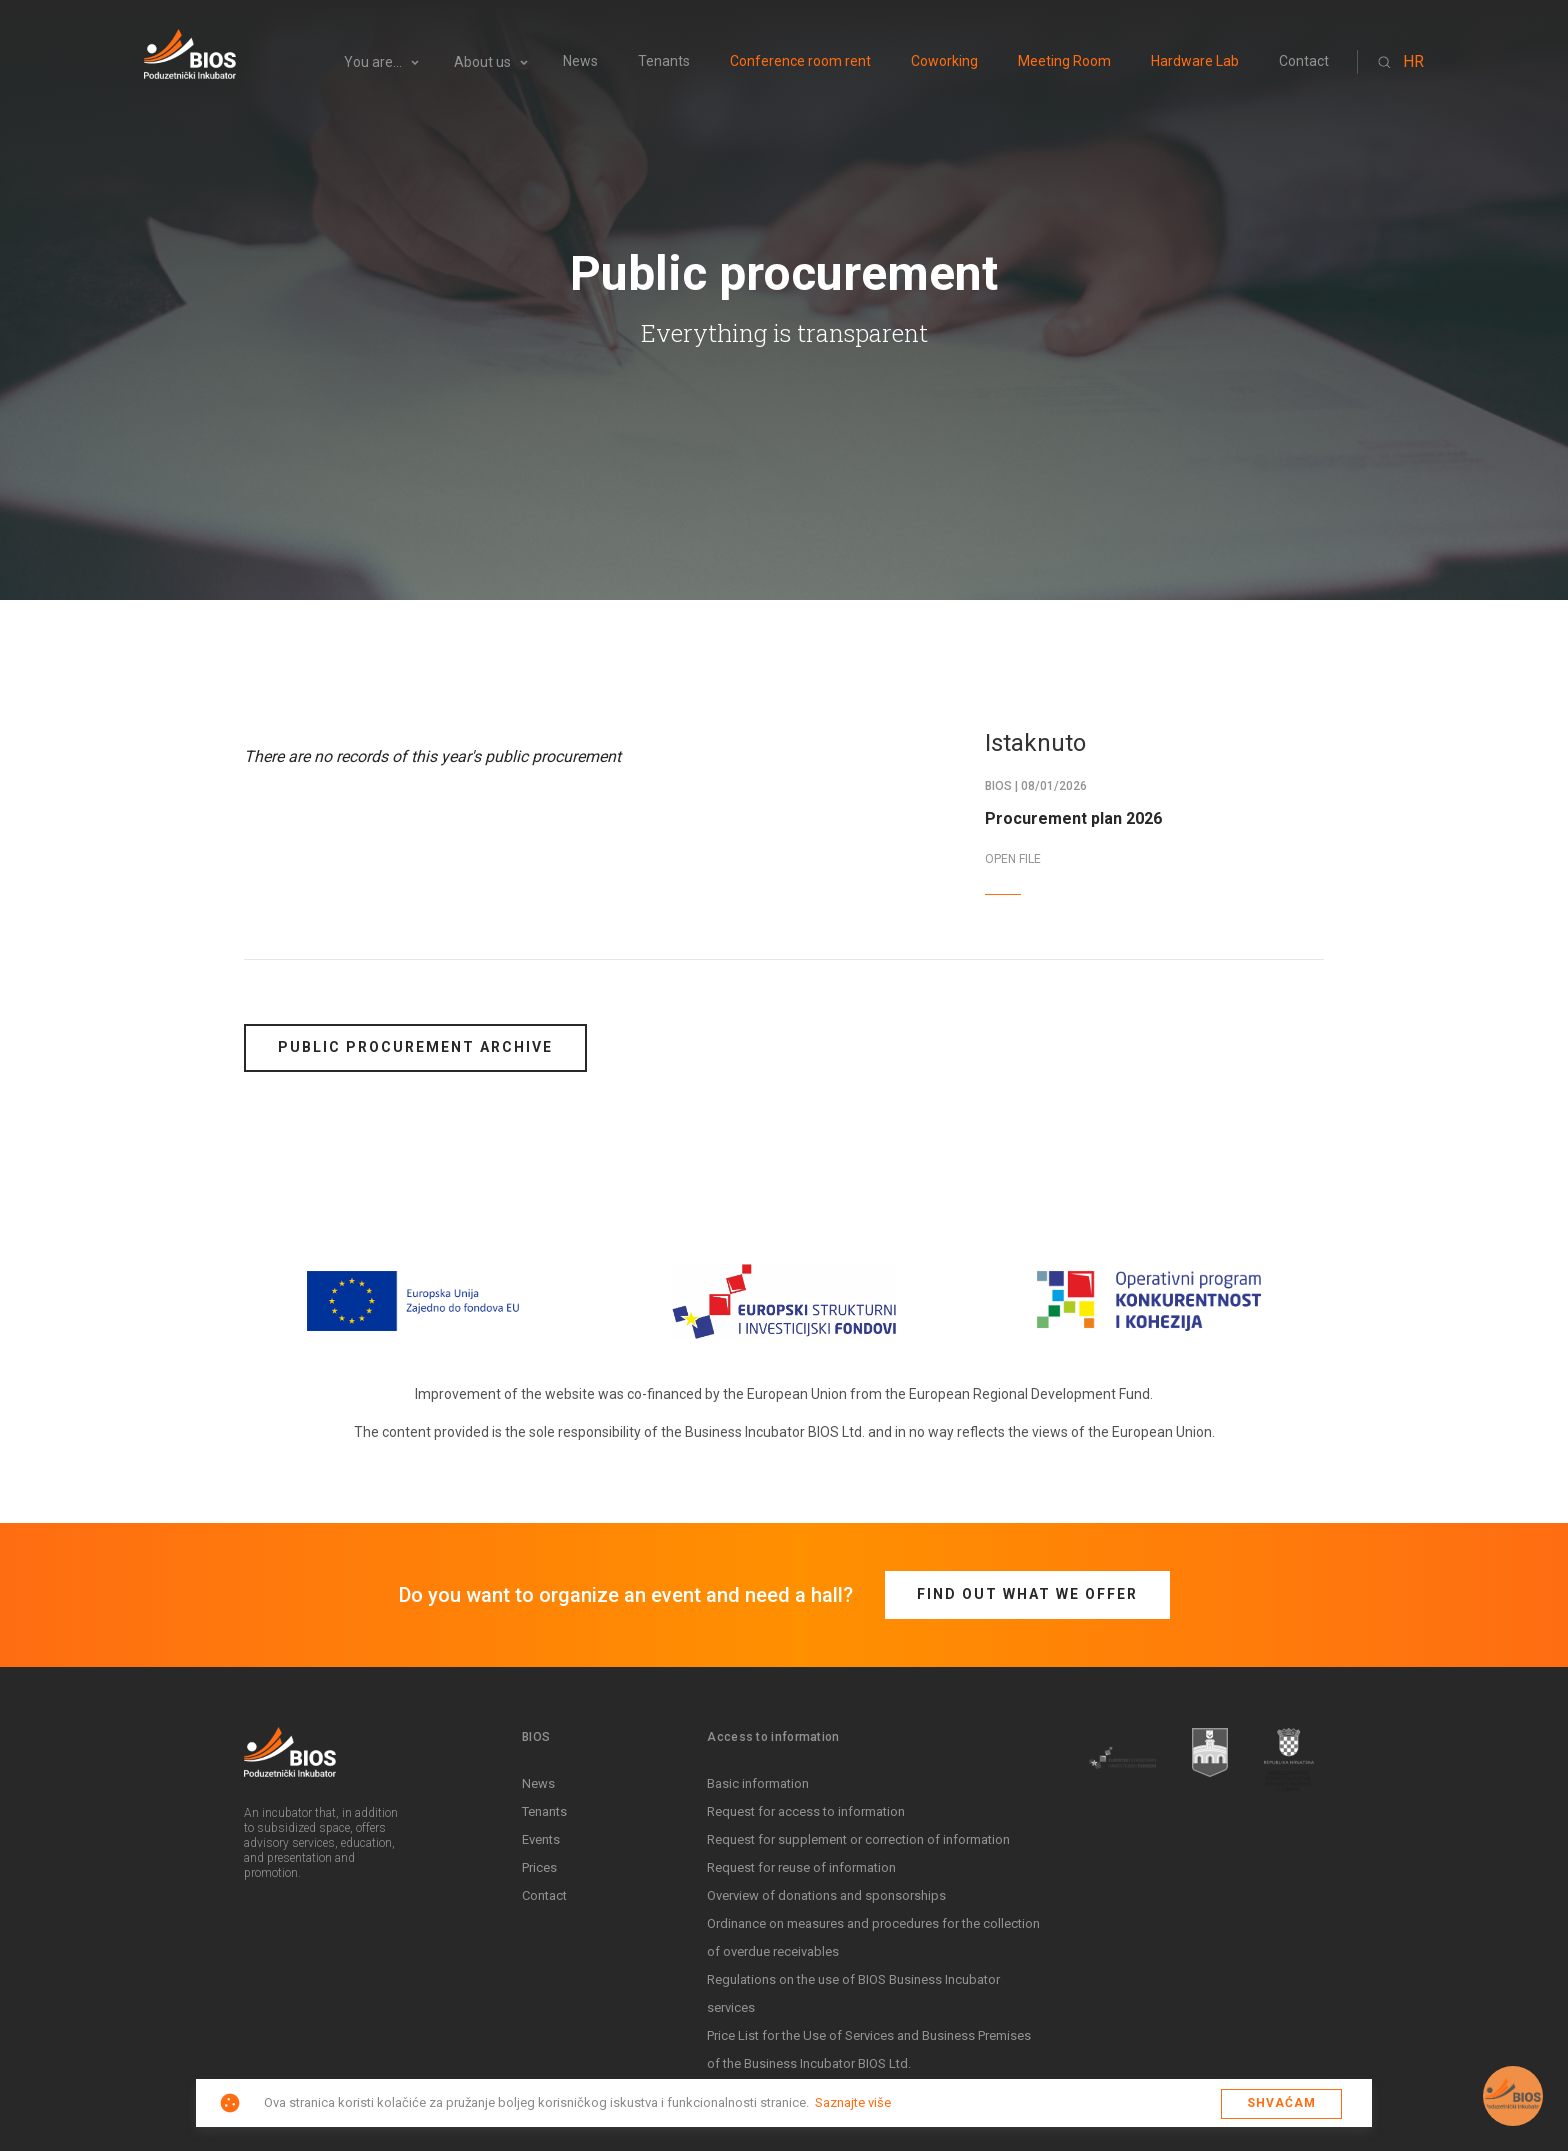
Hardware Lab (1195, 61)
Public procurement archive (415, 1047)
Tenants (664, 61)
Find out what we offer (1027, 1594)
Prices (539, 1867)
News (580, 61)
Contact (1304, 61)
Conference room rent (800, 61)
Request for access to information (806, 1811)
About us (482, 62)
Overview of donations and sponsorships (826, 1895)
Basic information (758, 1783)
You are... (373, 62)
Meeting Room (1064, 61)
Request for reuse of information (801, 1867)
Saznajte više (853, 2102)
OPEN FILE (1013, 859)
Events (541, 1839)
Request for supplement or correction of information (858, 1839)
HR (1413, 61)
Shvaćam (1281, 2103)
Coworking (944, 61)
